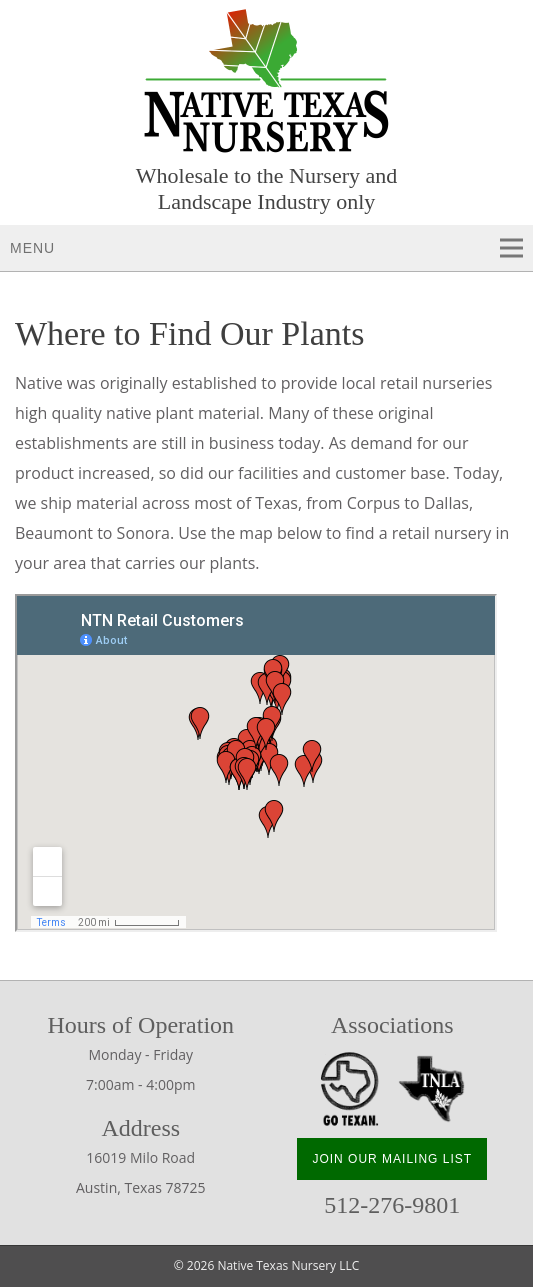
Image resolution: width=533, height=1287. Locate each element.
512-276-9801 (392, 1205)
